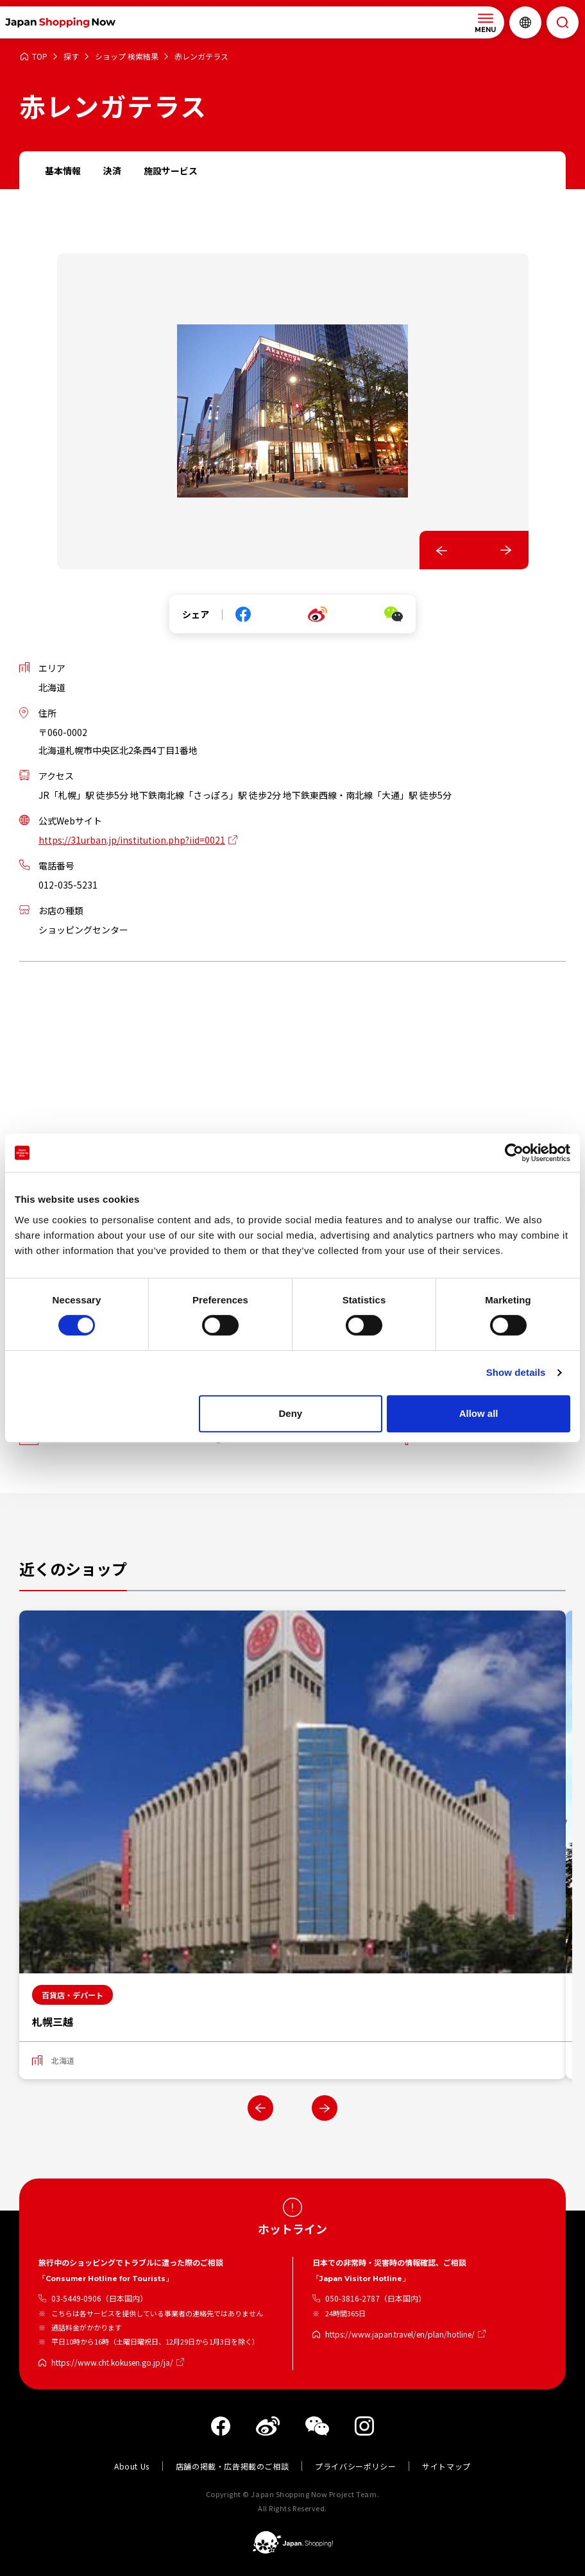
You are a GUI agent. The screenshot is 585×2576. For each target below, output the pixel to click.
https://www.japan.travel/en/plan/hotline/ (400, 2334)
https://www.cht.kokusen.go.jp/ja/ (112, 2362)
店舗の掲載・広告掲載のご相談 (232, 2466)
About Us (131, 2466)
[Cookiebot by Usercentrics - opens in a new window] (514, 1152)
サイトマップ (446, 2466)
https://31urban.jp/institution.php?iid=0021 (131, 839)
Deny (291, 1413)
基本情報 (63, 170)
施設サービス (171, 170)
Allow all (478, 1413)
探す (71, 57)
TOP (39, 57)
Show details (516, 1372)
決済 (112, 170)
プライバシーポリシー (355, 2466)
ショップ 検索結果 (126, 57)
